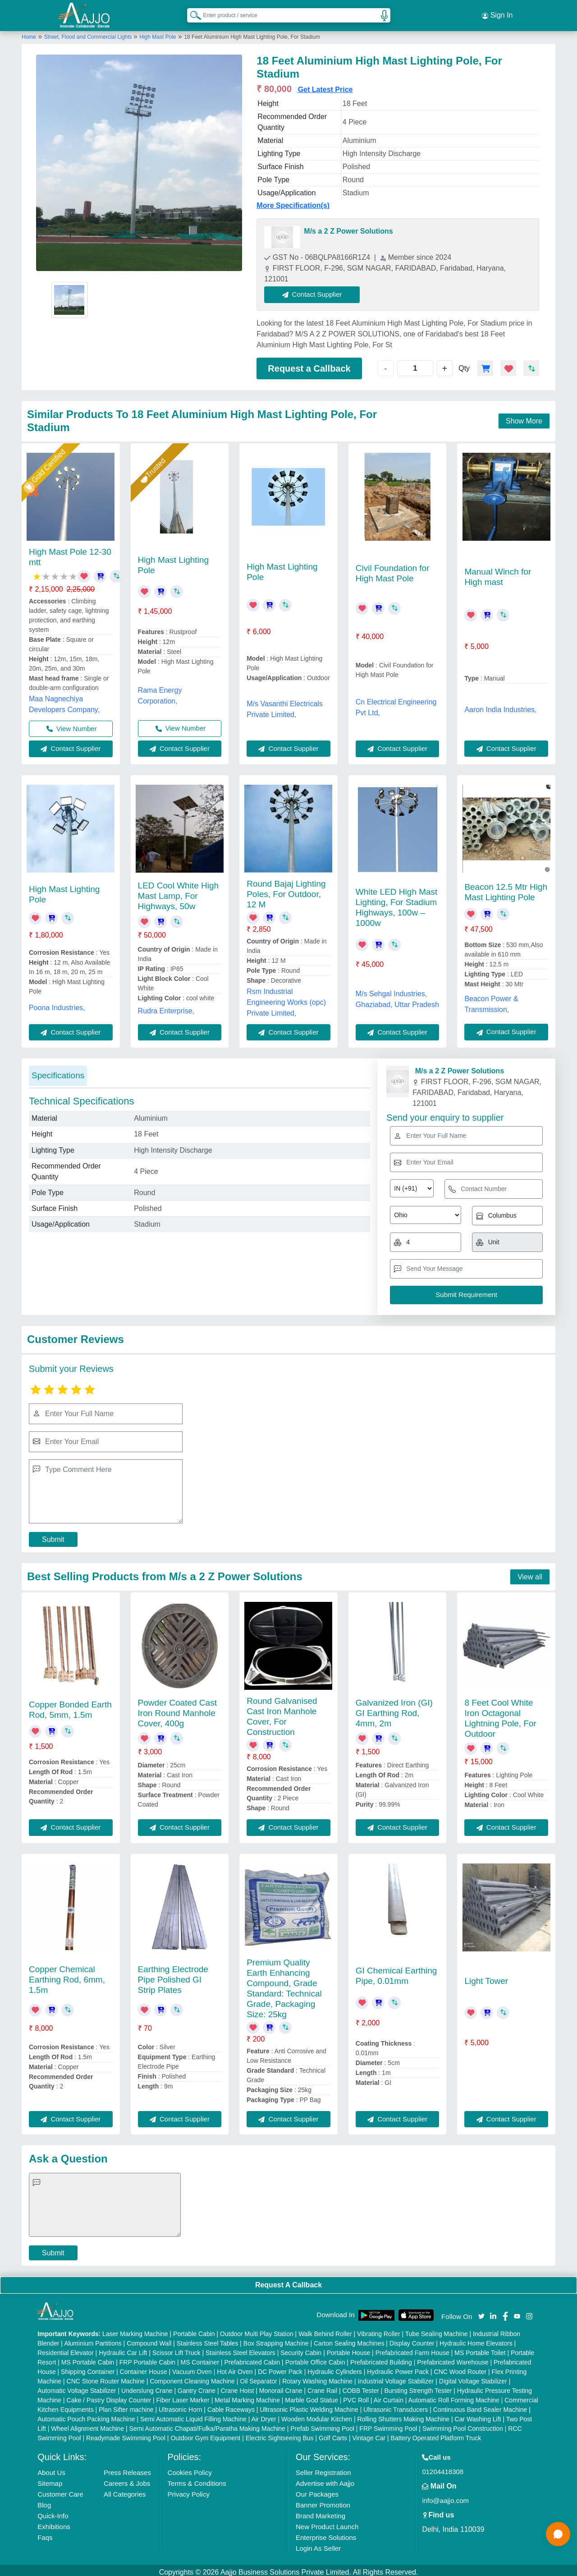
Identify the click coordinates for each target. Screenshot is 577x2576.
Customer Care (60, 2490)
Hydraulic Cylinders (334, 2367)
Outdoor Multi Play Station (256, 2329)
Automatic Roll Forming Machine (453, 2396)
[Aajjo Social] (481, 2311)
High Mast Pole (157, 33)
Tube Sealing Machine (436, 2329)
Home (29, 33)
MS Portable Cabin (87, 2358)
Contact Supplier (316, 290)
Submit (53, 1535)
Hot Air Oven (234, 2367)
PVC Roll (356, 2396)
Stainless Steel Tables (207, 2339)
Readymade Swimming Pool (125, 2434)
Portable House (349, 2348)
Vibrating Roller (378, 2329)
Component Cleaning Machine (192, 2377)
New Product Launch (327, 2522)
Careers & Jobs (127, 2479)
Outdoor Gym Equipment (205, 2434)
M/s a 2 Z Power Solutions (348, 227)
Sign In (497, 13)
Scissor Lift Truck (176, 2348)
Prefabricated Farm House (412, 2348)
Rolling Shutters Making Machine (403, 2415)
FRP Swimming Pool (388, 2424)
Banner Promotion (323, 2501)
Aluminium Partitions (93, 2339)
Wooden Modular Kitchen (316, 2415)
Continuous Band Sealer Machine (480, 2405)
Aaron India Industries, (500, 705)
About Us (51, 2468)
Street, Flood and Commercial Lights (88, 33)
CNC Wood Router (460, 2367)
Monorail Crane (280, 2386)
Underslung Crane (147, 2386)
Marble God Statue (311, 2396)
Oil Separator (258, 2377)
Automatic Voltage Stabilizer (76, 2386)
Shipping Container (87, 2367)
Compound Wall (149, 2339)
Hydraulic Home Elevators (476, 2339)
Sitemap (49, 2479)
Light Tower (486, 1977)
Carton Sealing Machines (349, 2339)
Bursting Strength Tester (418, 2386)
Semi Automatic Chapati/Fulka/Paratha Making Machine (207, 2424)
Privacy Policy (189, 2490)
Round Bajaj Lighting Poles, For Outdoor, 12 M (286, 890)
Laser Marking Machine (135, 2329)
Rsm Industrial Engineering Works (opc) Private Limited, (286, 998)
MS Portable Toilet (479, 2348)
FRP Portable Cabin (147, 2358)
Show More (524, 417)
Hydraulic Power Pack (398, 2367)
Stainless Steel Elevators (240, 2348)
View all (529, 1573)
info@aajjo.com (445, 2496)
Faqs (44, 2533)
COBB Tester (361, 2386)
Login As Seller (318, 2544)
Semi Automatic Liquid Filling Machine (193, 2415)
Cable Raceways (231, 2405)
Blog (44, 2501)
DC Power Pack (280, 2367)
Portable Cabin (194, 2329)
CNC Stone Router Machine (106, 2377)
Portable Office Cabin (315, 2358)
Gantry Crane (196, 2386)
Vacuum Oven (192, 2367)
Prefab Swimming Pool (322, 2424)
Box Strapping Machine (276, 2339)
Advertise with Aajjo (325, 2479)
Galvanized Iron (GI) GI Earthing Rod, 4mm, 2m (394, 1709)
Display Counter (412, 2339)
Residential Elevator (65, 2348)
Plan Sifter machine (126, 2405)
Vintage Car (369, 2434)
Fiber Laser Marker (183, 2396)
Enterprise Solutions (326, 2533)
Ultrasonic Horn (180, 2405)
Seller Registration (323, 2468)
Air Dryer (263, 2415)
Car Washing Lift (478, 2415)
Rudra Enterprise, (166, 1007)
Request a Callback (309, 364)
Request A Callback (288, 2281)
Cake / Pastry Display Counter (109, 2396)
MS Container (199, 2358)
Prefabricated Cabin (252, 2358)
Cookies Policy (190, 2468)
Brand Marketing (320, 2512)
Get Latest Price (325, 86)
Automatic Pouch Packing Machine (86, 2415)
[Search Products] (192, 13)
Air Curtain (388, 2396)
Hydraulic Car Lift (123, 2348)
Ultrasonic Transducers (395, 2405)
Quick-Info (52, 2512)
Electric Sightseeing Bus (280, 2434)
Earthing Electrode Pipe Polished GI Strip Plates (173, 1975)
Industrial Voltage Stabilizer (395, 2377)
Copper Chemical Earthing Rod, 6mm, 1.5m (67, 1975)
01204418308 (442, 2467)
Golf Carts (333, 2434)
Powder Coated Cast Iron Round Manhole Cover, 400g (177, 1709)
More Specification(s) (293, 202)
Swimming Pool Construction (462, 2424)
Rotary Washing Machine (317, 2377)
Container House (143, 2367)
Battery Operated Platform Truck (436, 2434)
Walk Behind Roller (325, 2329)
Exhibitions (53, 2522)
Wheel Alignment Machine (87, 2424)
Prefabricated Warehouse (452, 2358)
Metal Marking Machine (247, 2396)
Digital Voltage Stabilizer (473, 2377)
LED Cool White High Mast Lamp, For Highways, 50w (178, 892)
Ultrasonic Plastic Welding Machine (309, 2405)
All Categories (125, 2490)
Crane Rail (322, 2386)
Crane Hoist (237, 2386)
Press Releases (127, 2468)
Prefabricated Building (381, 2358)
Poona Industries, (57, 1003)
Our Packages (317, 2490)
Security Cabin (300, 2348)
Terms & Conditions (197, 2479)
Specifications (58, 1071)
